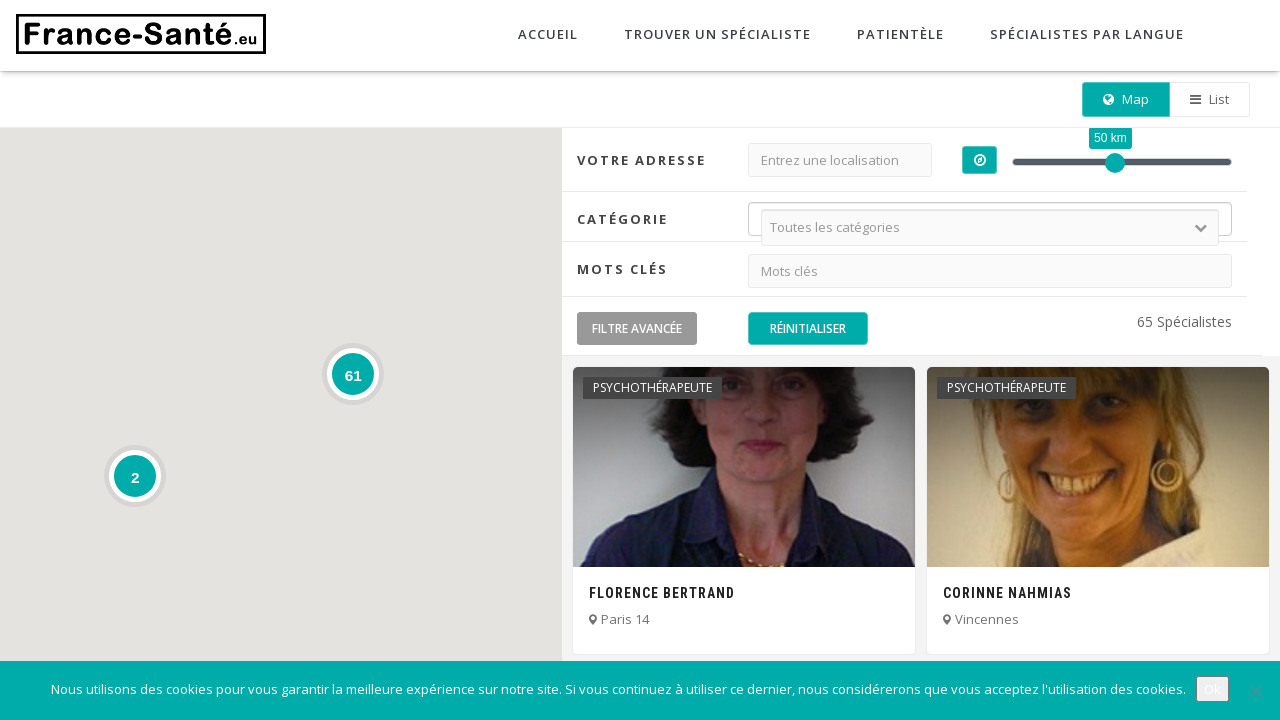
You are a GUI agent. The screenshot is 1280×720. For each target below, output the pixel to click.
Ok (1212, 689)
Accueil (546, 34)
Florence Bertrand (662, 593)
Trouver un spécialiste (715, 34)
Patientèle (898, 34)
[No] (1255, 691)
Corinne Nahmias (1007, 593)
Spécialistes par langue (1085, 34)
